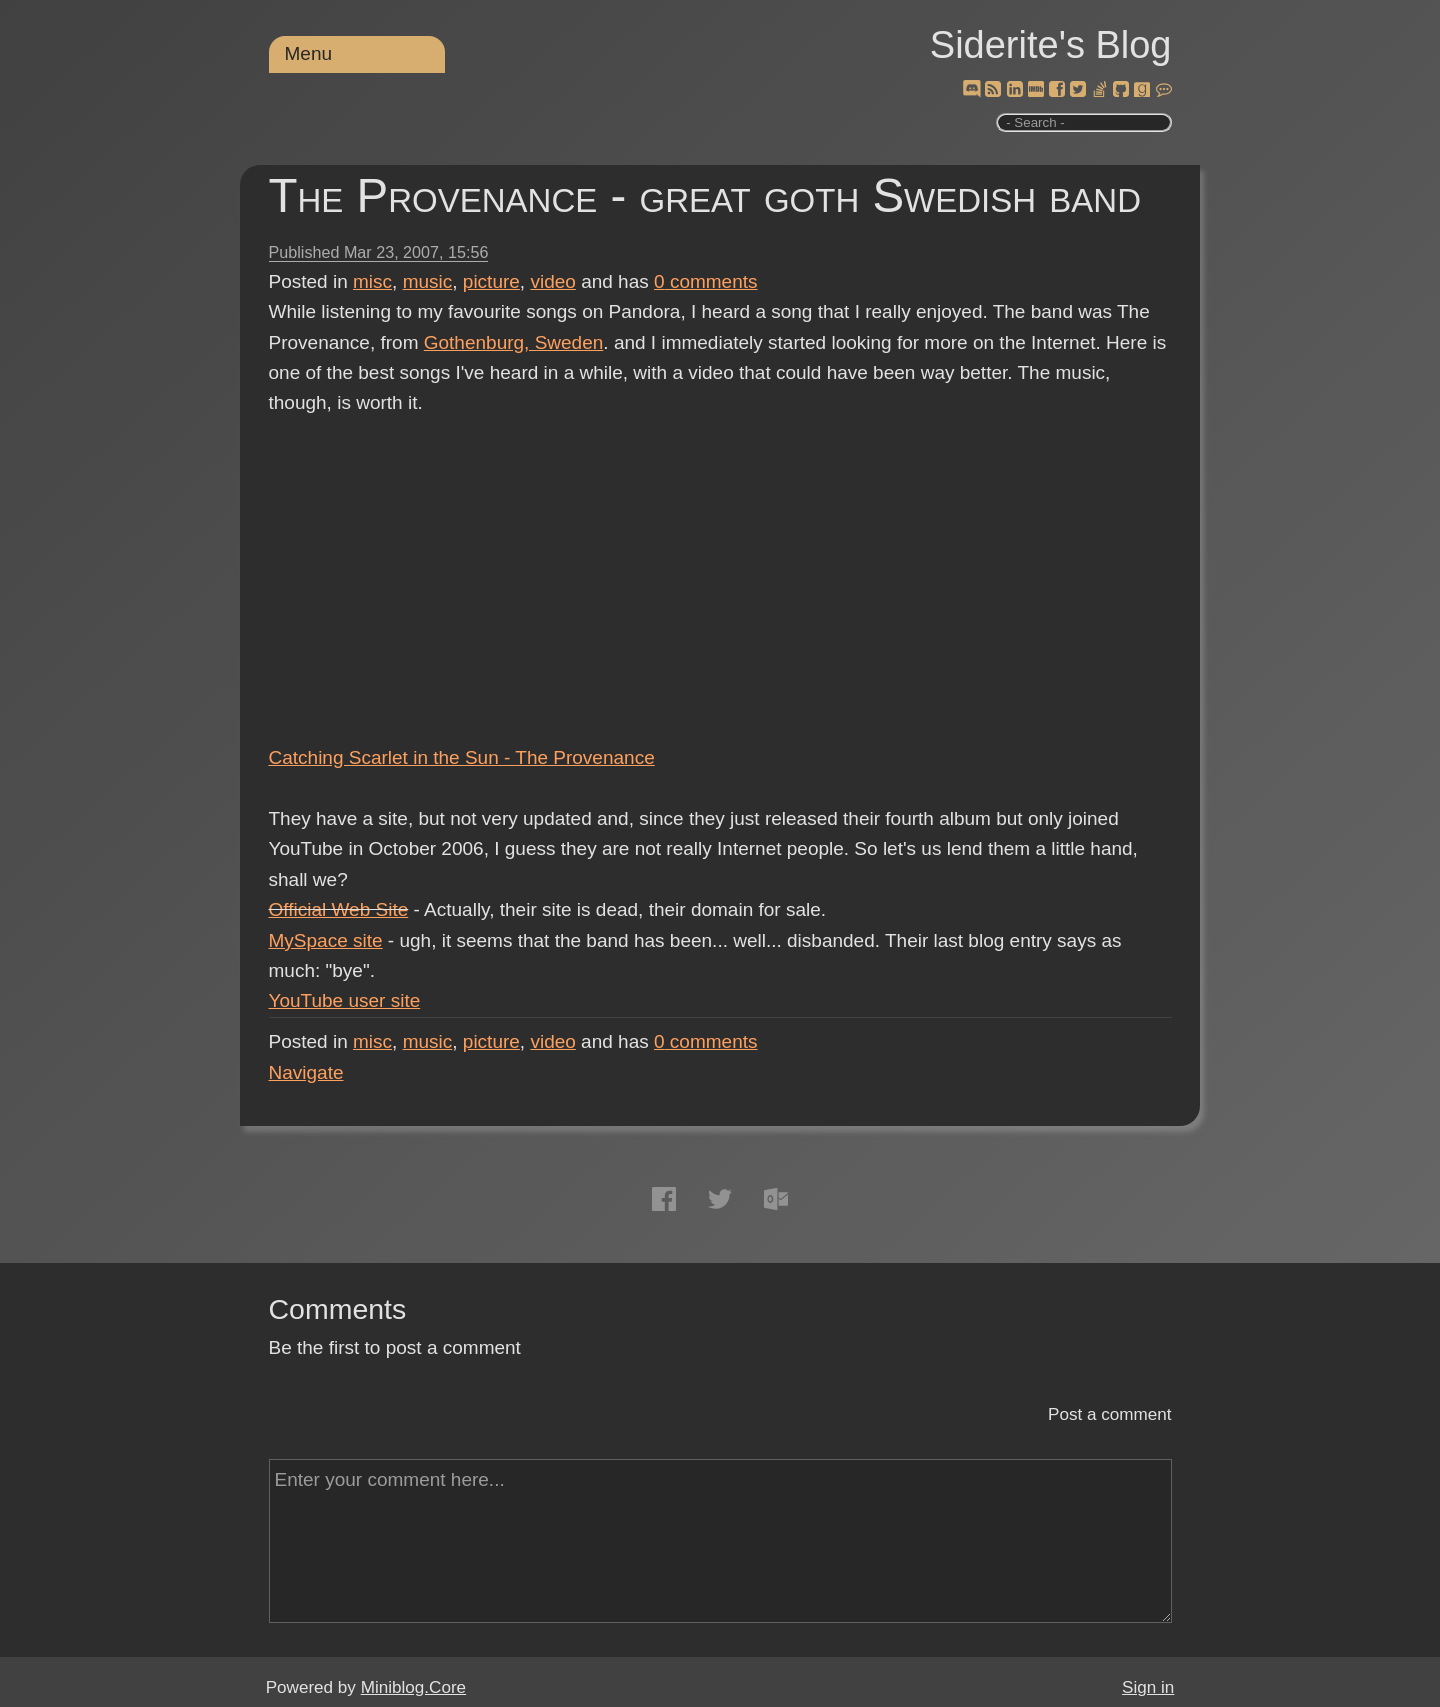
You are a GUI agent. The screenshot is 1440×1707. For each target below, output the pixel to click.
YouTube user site (345, 1000)
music (428, 281)
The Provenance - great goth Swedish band (705, 195)
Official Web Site (339, 909)
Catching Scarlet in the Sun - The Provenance (462, 757)
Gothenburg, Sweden (514, 342)
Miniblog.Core (413, 1687)
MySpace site (326, 940)
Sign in (1148, 1687)
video (552, 281)
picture (491, 281)
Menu (309, 53)
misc (372, 281)
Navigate (306, 1072)
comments (706, 281)
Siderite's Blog (1051, 45)
